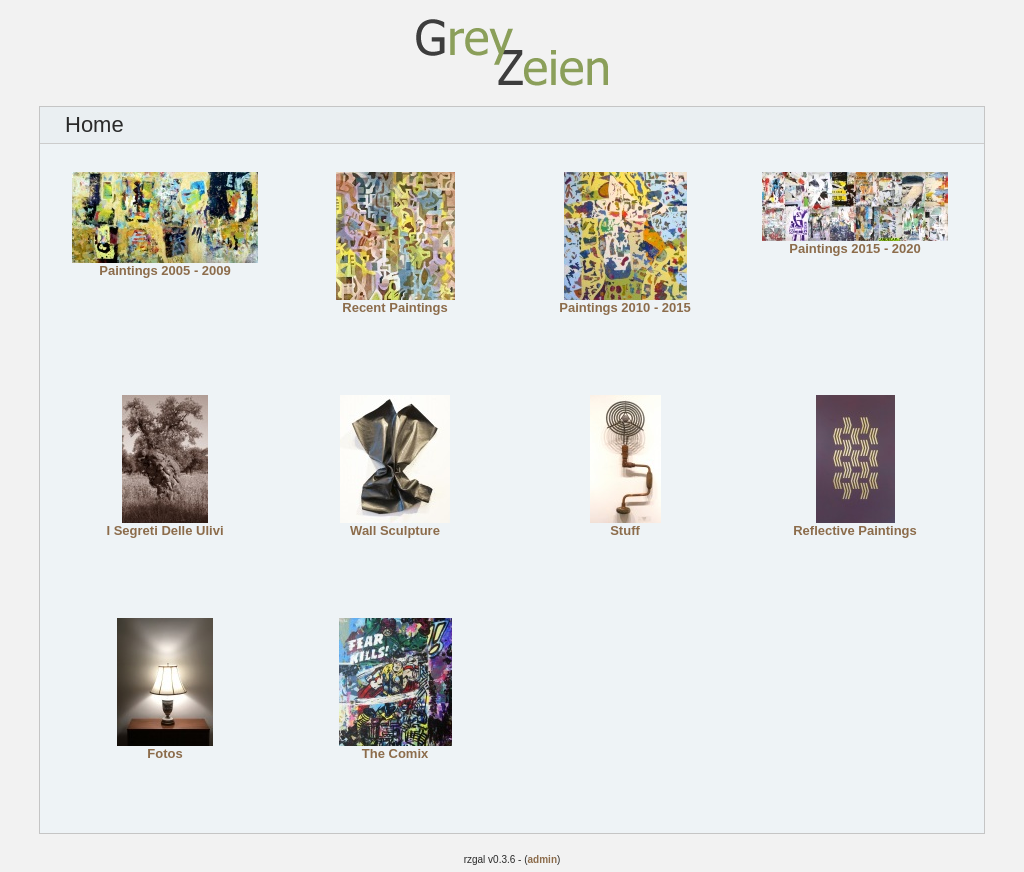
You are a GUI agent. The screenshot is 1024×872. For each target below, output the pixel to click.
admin (542, 859)
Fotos (165, 747)
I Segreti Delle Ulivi (164, 524)
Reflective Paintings (855, 524)
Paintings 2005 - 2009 (165, 264)
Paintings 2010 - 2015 (625, 301)
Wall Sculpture (395, 524)
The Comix (395, 747)
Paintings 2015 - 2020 (855, 242)
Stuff (625, 524)
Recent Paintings (395, 301)
